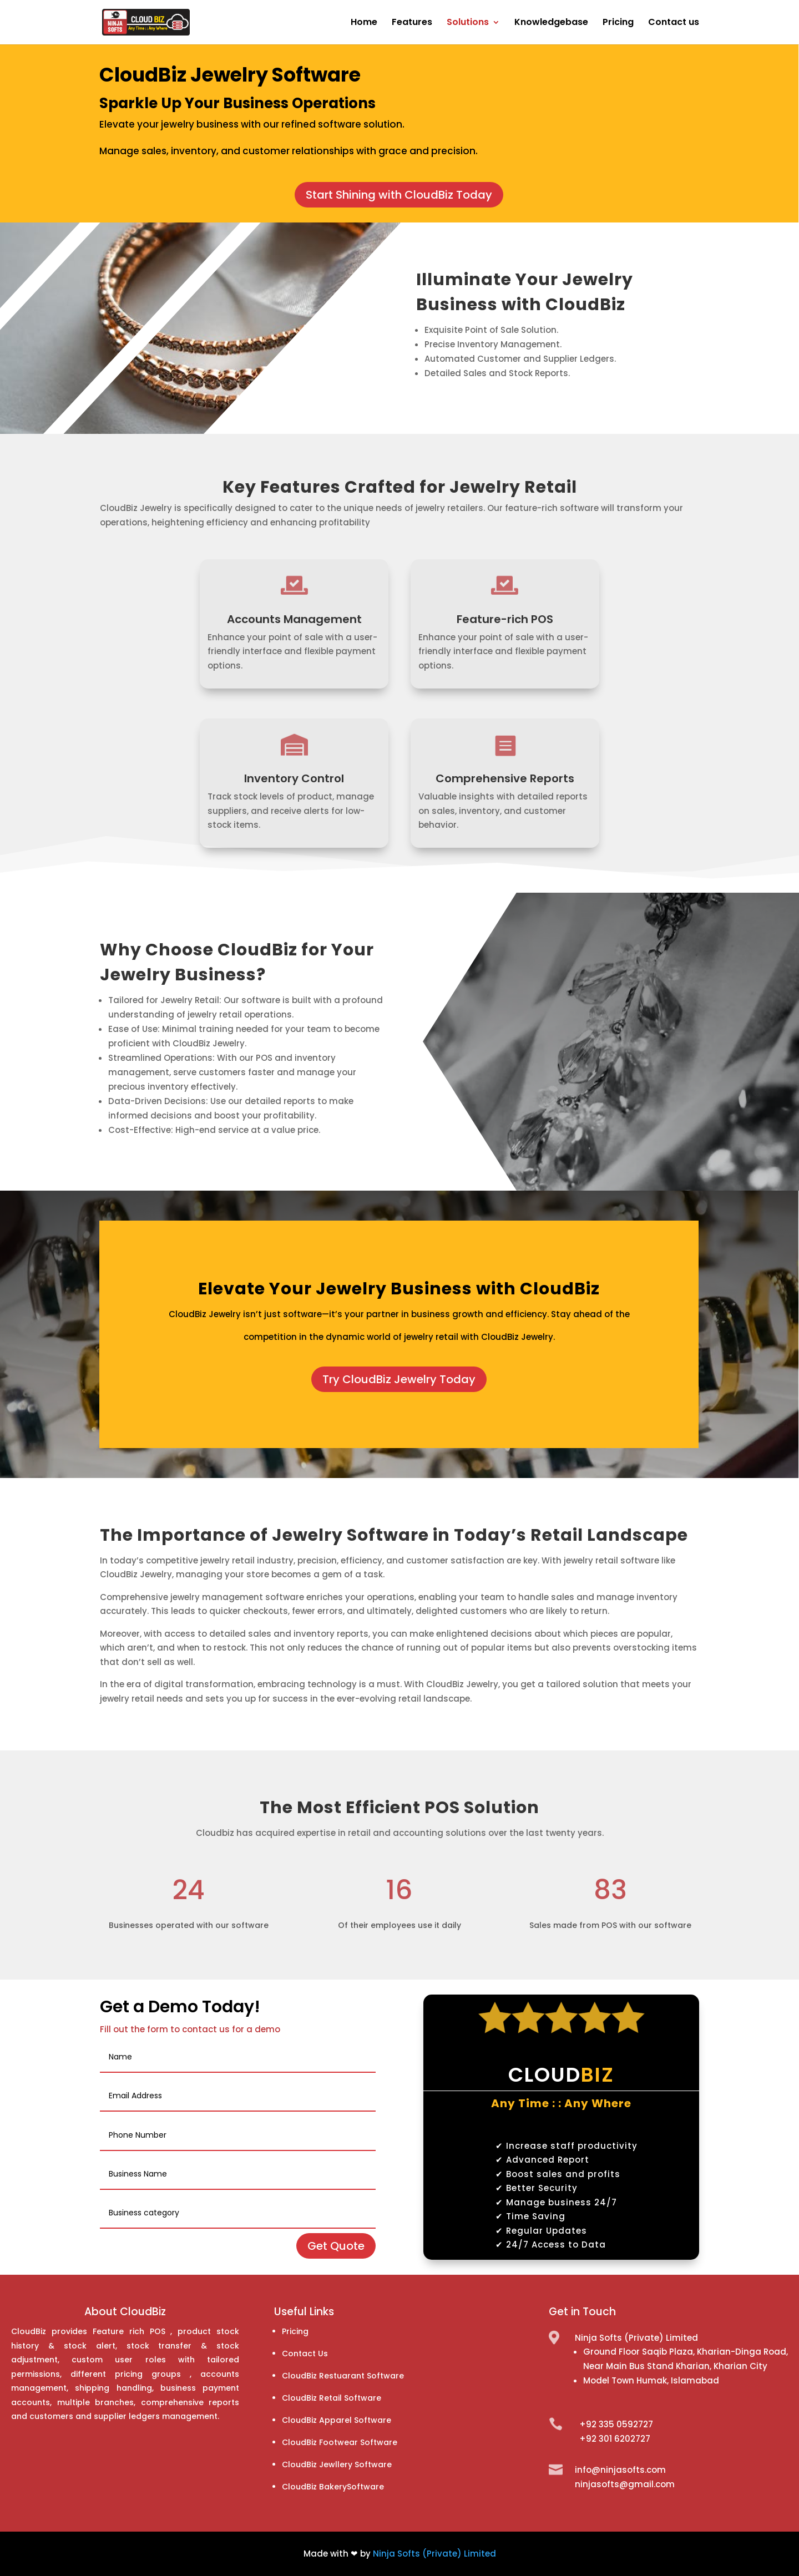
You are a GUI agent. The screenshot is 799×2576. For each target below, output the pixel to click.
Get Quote (336, 2246)
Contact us (673, 23)
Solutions (468, 23)
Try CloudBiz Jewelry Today (399, 1379)
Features (412, 23)
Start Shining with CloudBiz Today (399, 195)
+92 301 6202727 (614, 2439)
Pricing (618, 23)
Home (364, 23)
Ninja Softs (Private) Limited (434, 2553)
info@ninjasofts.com (620, 2470)
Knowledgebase (551, 23)
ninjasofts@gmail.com (625, 2484)
